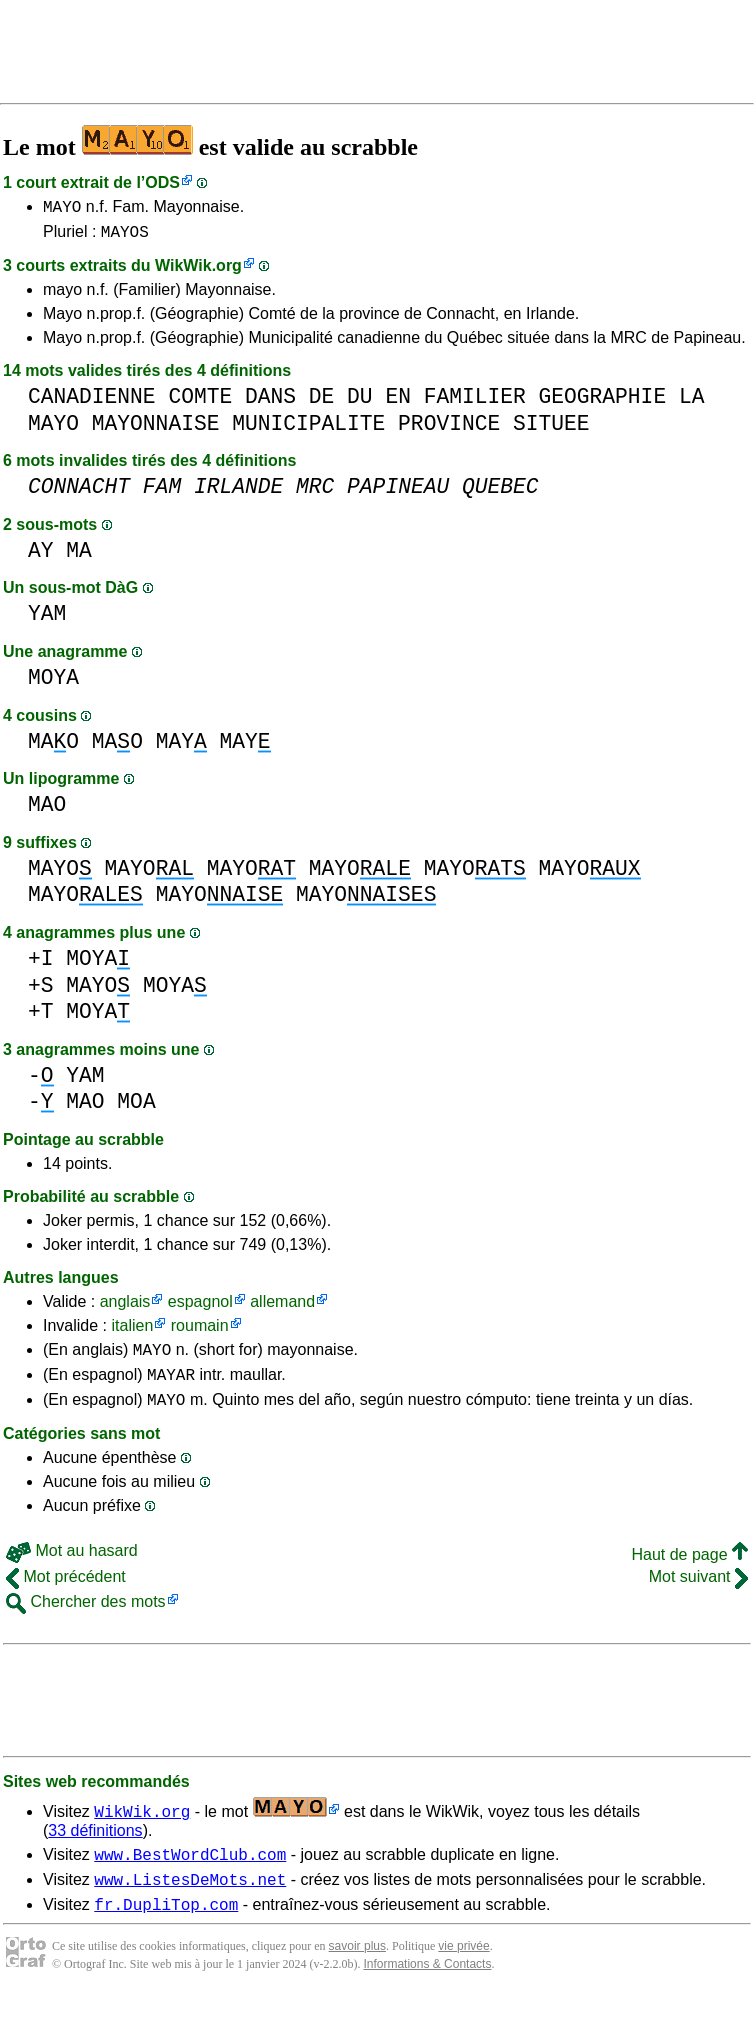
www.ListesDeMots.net (190, 1900)
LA (692, 402)
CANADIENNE (92, 402)
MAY (181, 747)
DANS (270, 402)
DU (360, 402)
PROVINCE (449, 429)
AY (41, 556)
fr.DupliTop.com (166, 1928)
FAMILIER (475, 402)
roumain (200, 1331)
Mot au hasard (72, 1565)
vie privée (463, 1970)
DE (322, 402)
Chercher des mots (86, 1616)
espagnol (200, 1307)
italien (132, 1331)
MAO (53, 747)
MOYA (53, 683)
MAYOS (125, 237)
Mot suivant (698, 1591)
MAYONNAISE (156, 429)
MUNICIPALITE (308, 429)
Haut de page (689, 1569)
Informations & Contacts (427, 1988)
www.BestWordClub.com (190, 1872)
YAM (47, 619)
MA (79, 556)
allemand (282, 1307)
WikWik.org (198, 271)
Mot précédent (66, 1591)
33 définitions (95, 1845)
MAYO (62, 209)
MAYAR (171, 1386)
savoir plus (357, 1970)
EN (398, 402)
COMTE (200, 402)
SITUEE (551, 429)
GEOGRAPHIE (602, 402)
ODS (162, 182)
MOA (136, 1107)
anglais (125, 1307)
